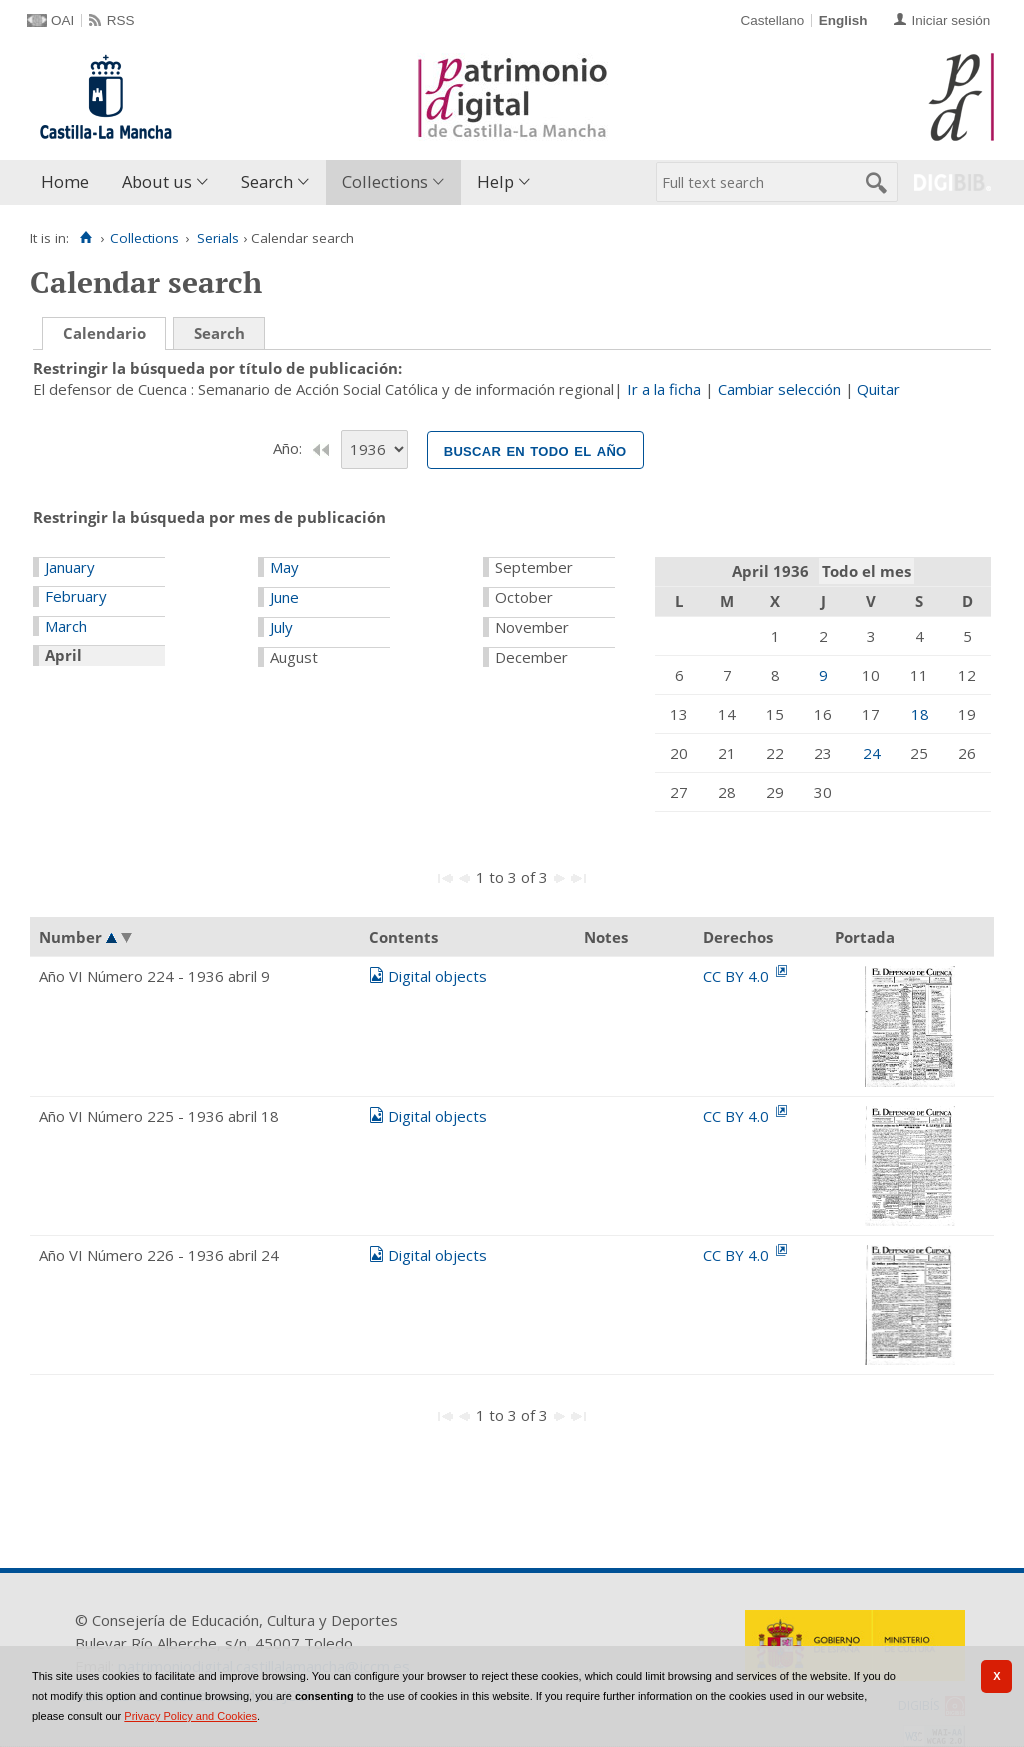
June (284, 597)
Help (495, 181)
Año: (289, 448)
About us (157, 181)
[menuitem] (69, 182)
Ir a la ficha (664, 389)
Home (65, 181)
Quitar (878, 389)
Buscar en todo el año (535, 450)
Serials (218, 238)
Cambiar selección (779, 389)
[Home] (85, 238)
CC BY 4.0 (738, 976)
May (284, 567)
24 (872, 753)
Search (267, 181)
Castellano (772, 20)
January (70, 567)
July (281, 627)
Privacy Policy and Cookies (190, 1716)
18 (920, 714)
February (76, 596)
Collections (385, 181)
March (66, 626)
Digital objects (437, 976)
